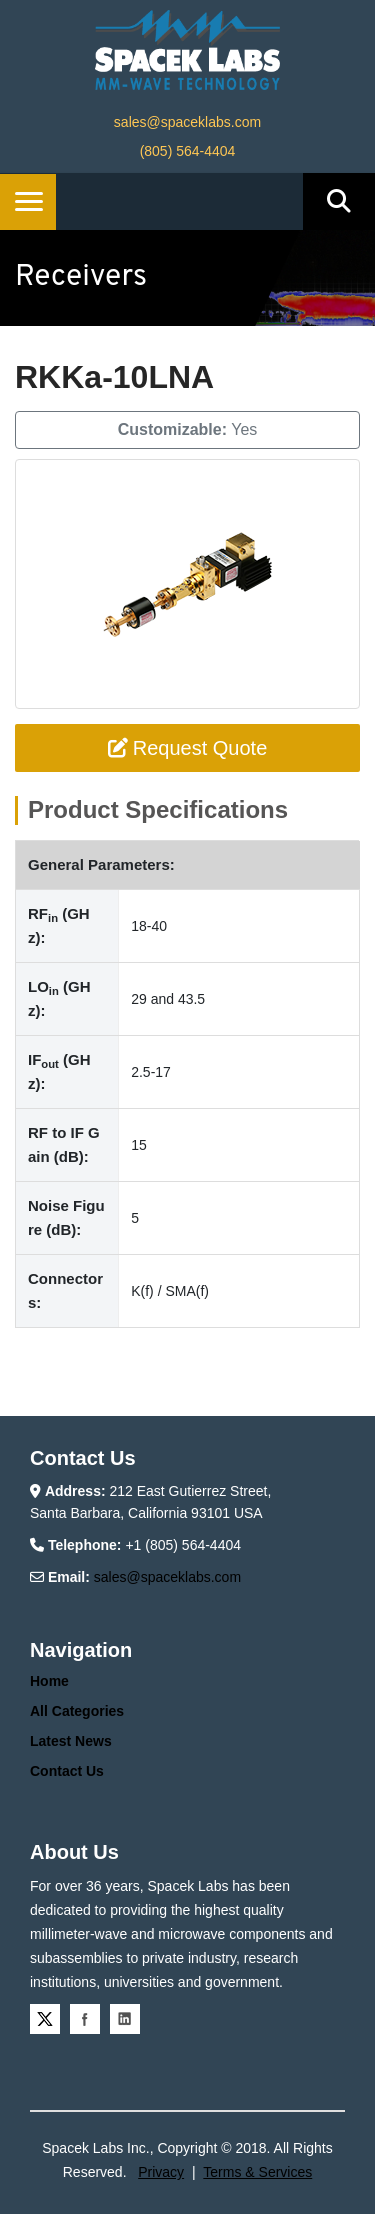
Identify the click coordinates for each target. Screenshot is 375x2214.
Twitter (45, 2019)
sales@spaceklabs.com (187, 122)
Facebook (85, 2019)
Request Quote (188, 748)
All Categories (77, 1711)
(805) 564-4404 (188, 151)
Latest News (71, 1741)
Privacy (161, 2172)
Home (49, 1681)
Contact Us (67, 1771)
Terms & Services (257, 2172)
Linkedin (125, 2019)
